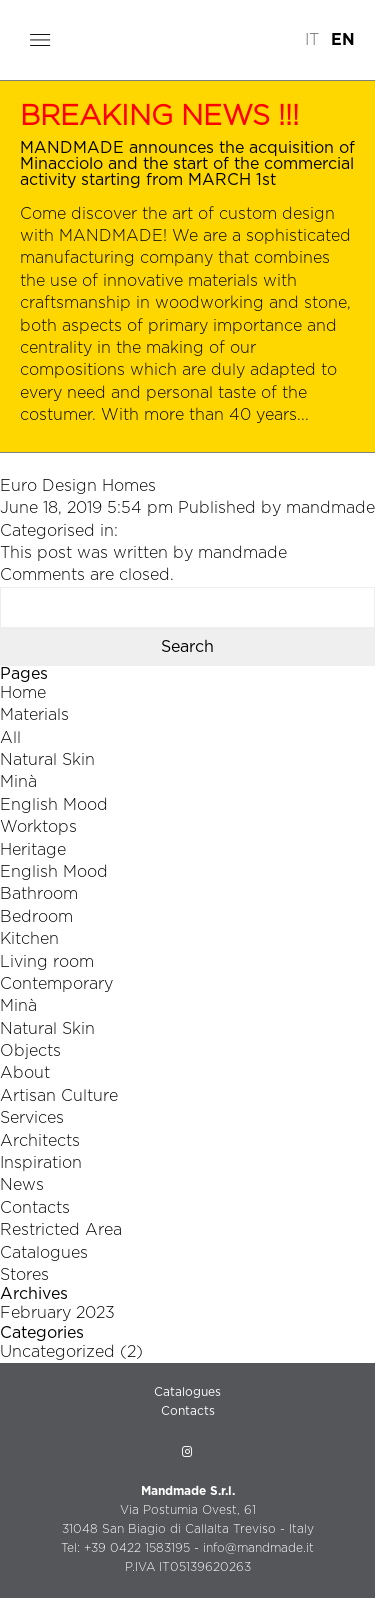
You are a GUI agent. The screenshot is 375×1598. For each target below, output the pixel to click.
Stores (24, 1275)
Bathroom (39, 894)
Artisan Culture (59, 1096)
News (22, 1185)
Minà (18, 782)
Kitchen (29, 939)
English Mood (54, 805)
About (25, 1073)
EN (343, 40)
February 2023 (57, 1313)
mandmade (330, 508)
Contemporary (56, 984)
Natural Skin (47, 760)
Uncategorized (57, 1352)
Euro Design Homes (78, 486)
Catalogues (44, 1253)
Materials (34, 715)
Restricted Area (61, 1230)
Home (23, 693)
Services (32, 1118)
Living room (47, 962)
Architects (40, 1141)
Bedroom (36, 917)
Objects (30, 1051)
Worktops (38, 827)
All (10, 738)
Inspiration (41, 1163)
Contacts (35, 1208)
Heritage (33, 850)
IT (312, 40)
